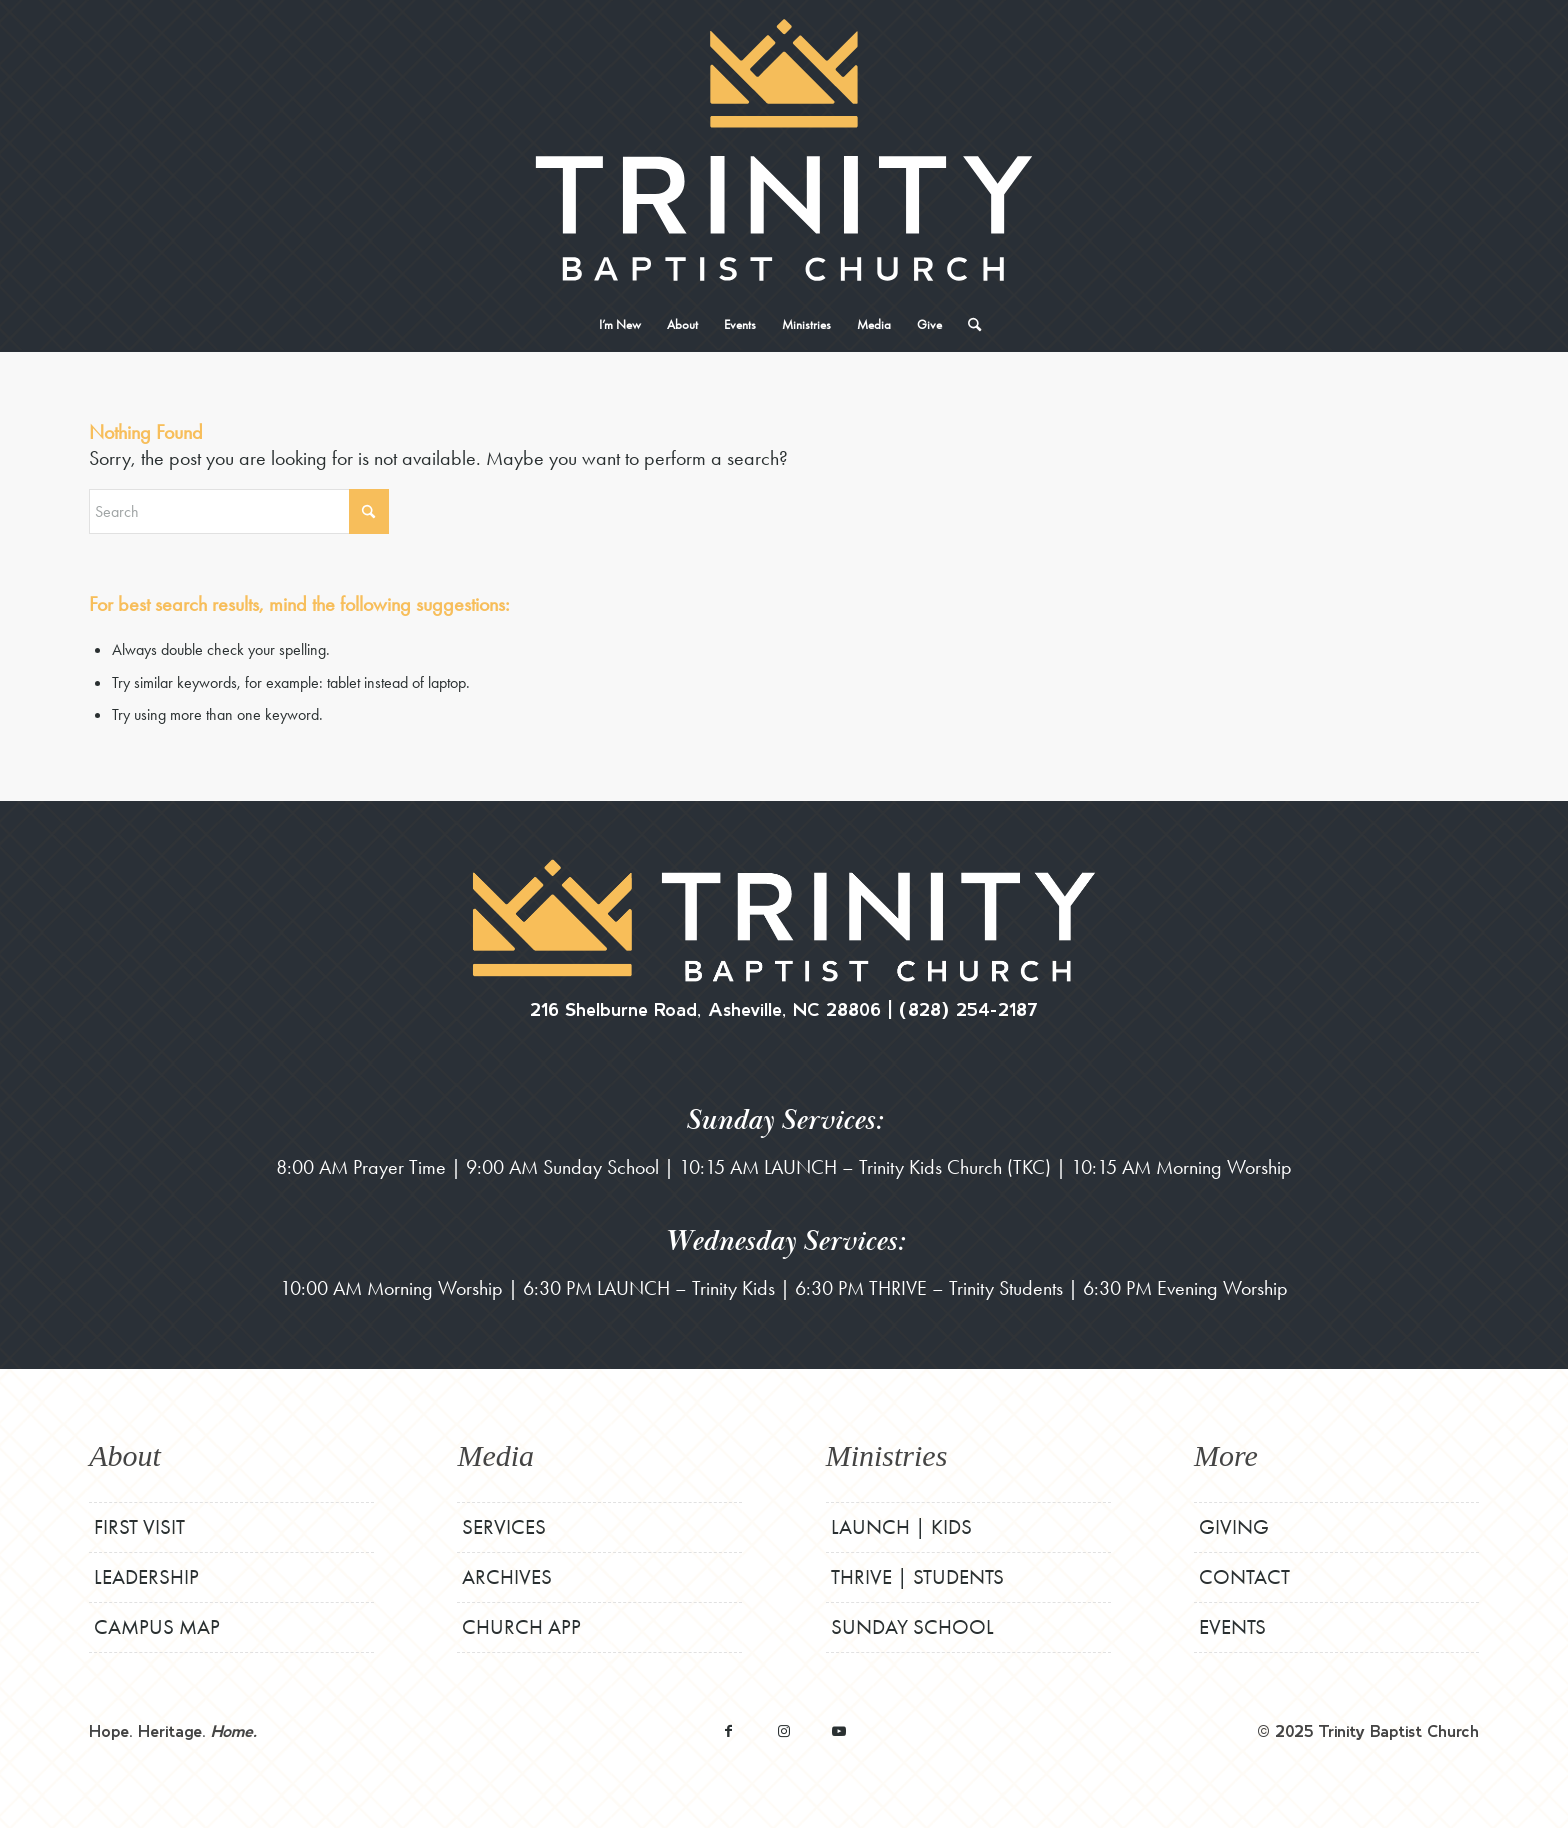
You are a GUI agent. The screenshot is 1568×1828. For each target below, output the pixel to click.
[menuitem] (620, 325)
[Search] (968, 325)
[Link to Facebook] (728, 1730)
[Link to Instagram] (783, 1730)
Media (495, 1455)
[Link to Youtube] (838, 1730)
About (125, 1455)
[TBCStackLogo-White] (783, 150)
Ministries (887, 1455)
